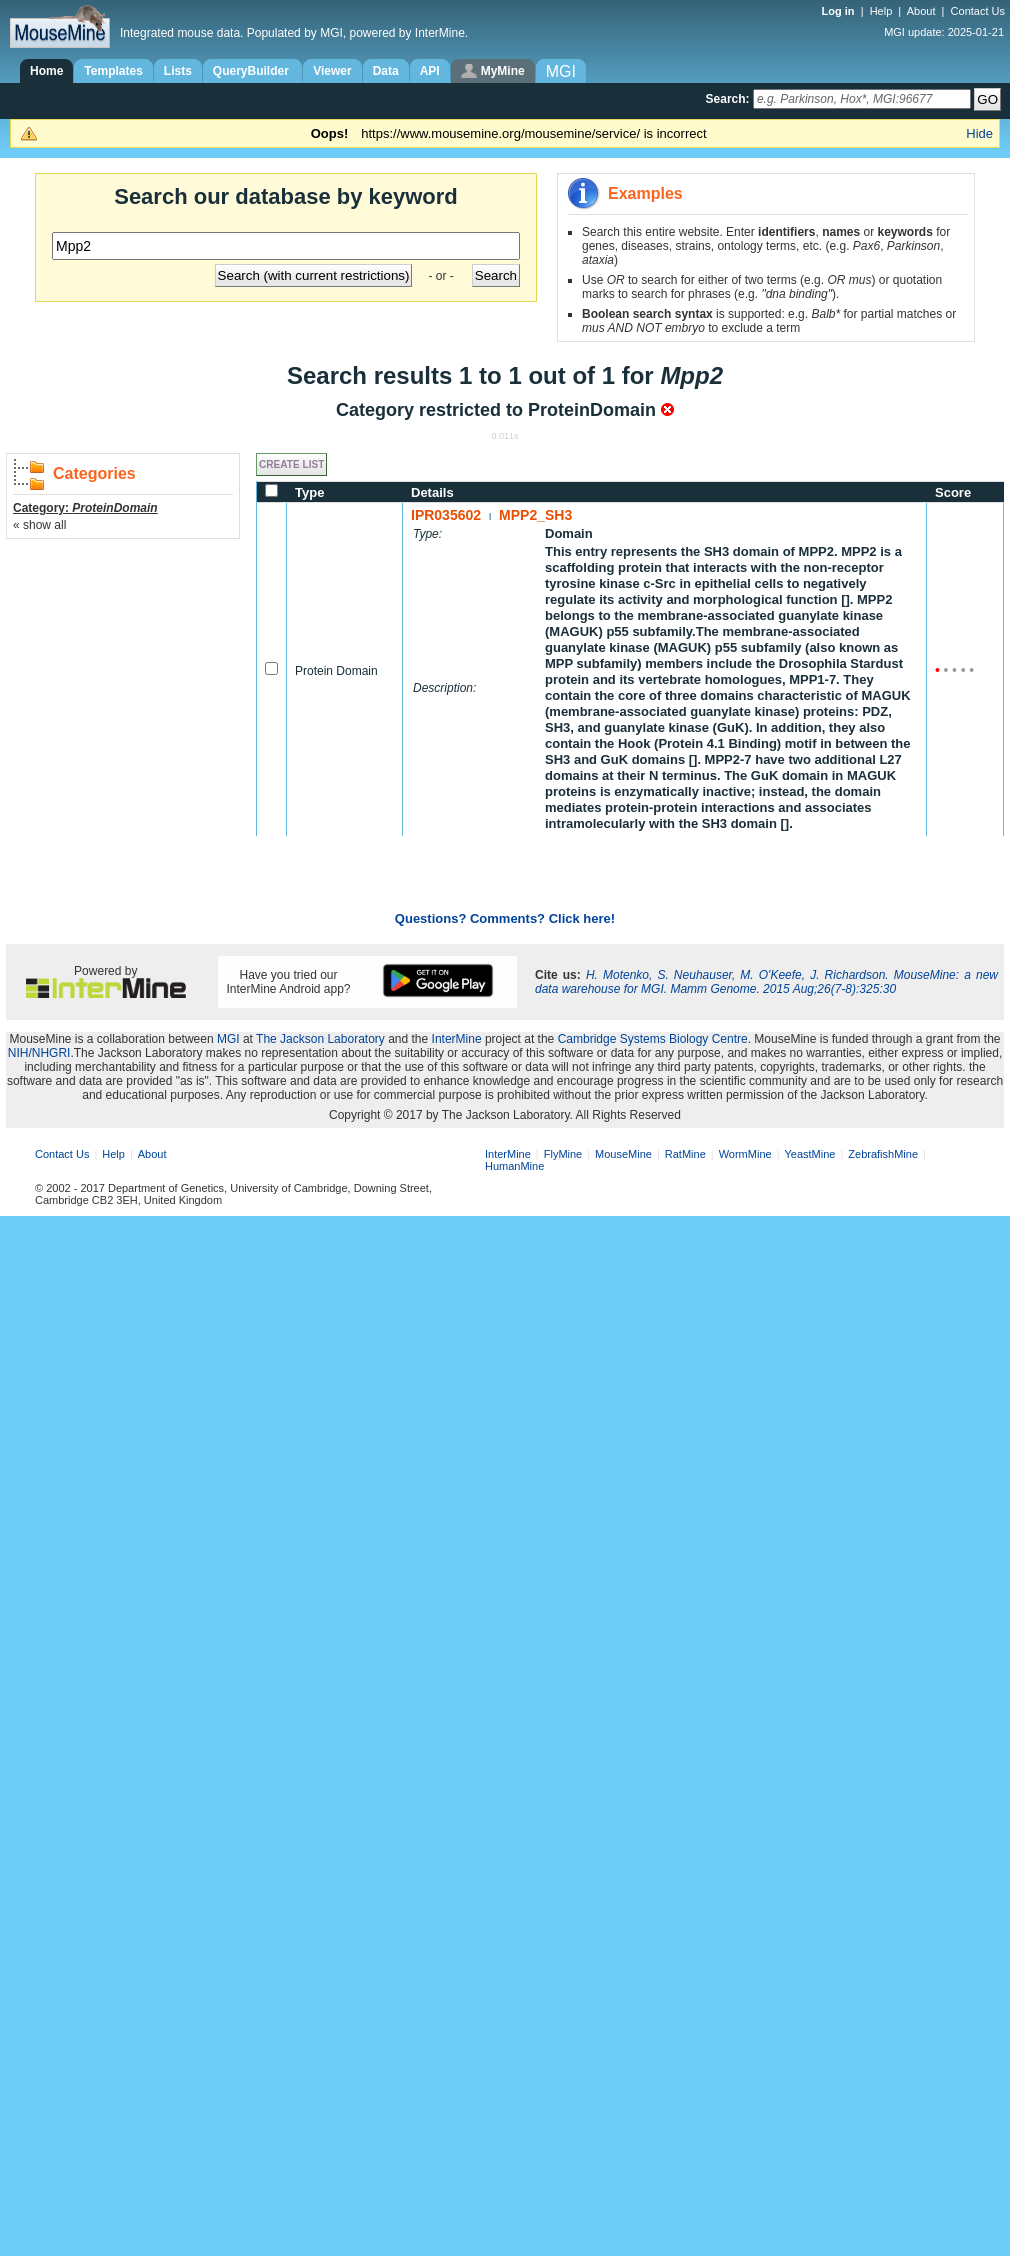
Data (386, 71)
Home (46, 71)
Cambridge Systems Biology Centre (653, 1039)
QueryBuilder (252, 71)
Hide (979, 133)
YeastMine (809, 1154)
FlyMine (563, 1154)
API (430, 71)
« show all (39, 525)
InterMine (457, 1039)
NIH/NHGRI (39, 1053)
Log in (840, 11)
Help (881, 11)
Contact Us (978, 11)
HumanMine (514, 1166)
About (921, 11)
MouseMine (623, 1154)
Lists (178, 71)
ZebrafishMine (883, 1154)
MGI (228, 1039)
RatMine (685, 1154)
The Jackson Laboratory (320, 1039)
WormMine (745, 1154)
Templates (113, 71)
